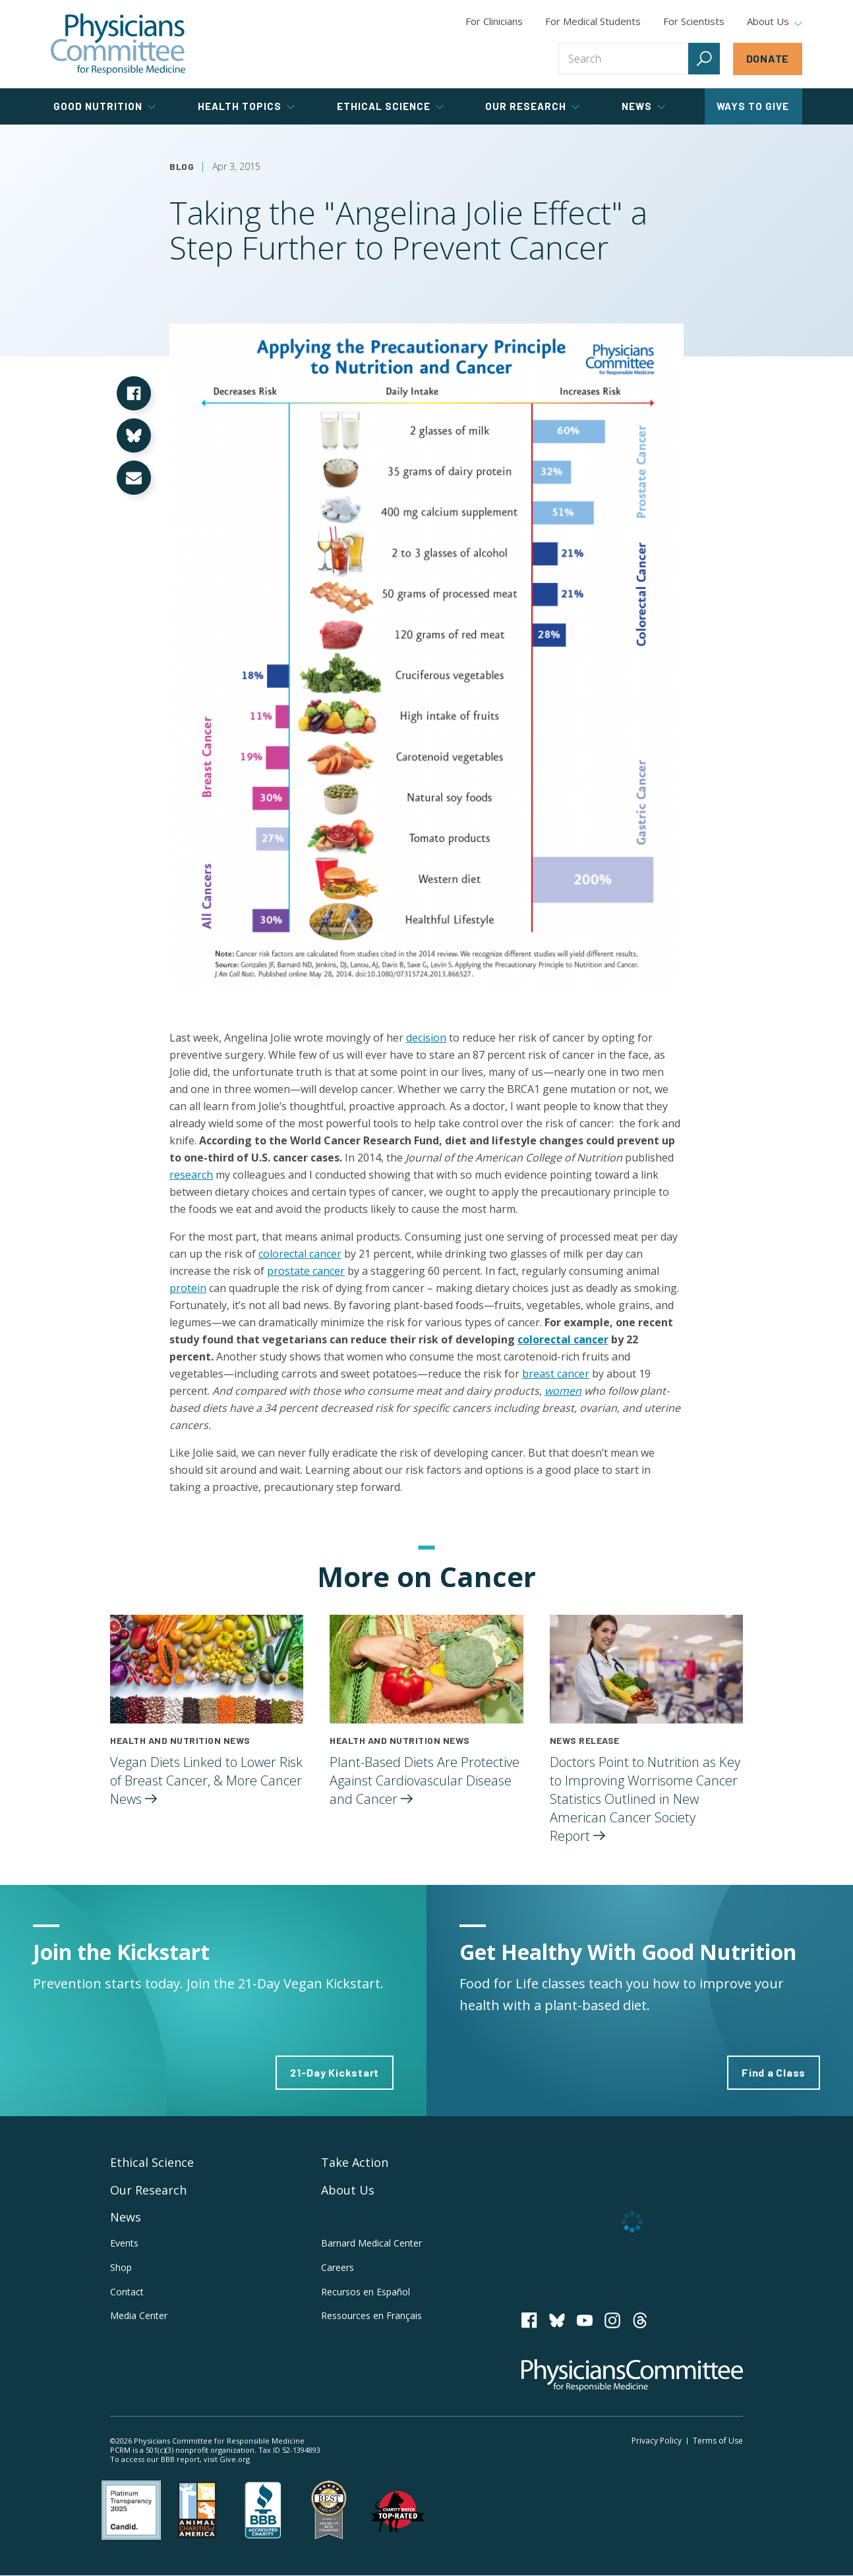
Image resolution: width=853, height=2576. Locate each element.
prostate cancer (306, 1271)
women (562, 1391)
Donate (768, 58)
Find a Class (774, 2072)
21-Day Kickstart (334, 2072)
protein (187, 1288)
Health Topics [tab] (246, 106)
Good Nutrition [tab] (104, 106)
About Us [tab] (774, 22)
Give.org (235, 2459)
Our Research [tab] (532, 106)
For (593, 21)
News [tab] (643, 106)
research (191, 1174)
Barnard (371, 2243)
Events (124, 2243)
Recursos (365, 2291)
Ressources (371, 2315)
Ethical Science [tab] (390, 106)
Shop (121, 2267)
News (125, 2217)
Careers (337, 2267)
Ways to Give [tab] (753, 106)
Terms (718, 2440)
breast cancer (555, 1373)
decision (426, 1037)
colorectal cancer (299, 1253)
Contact (127, 2291)
